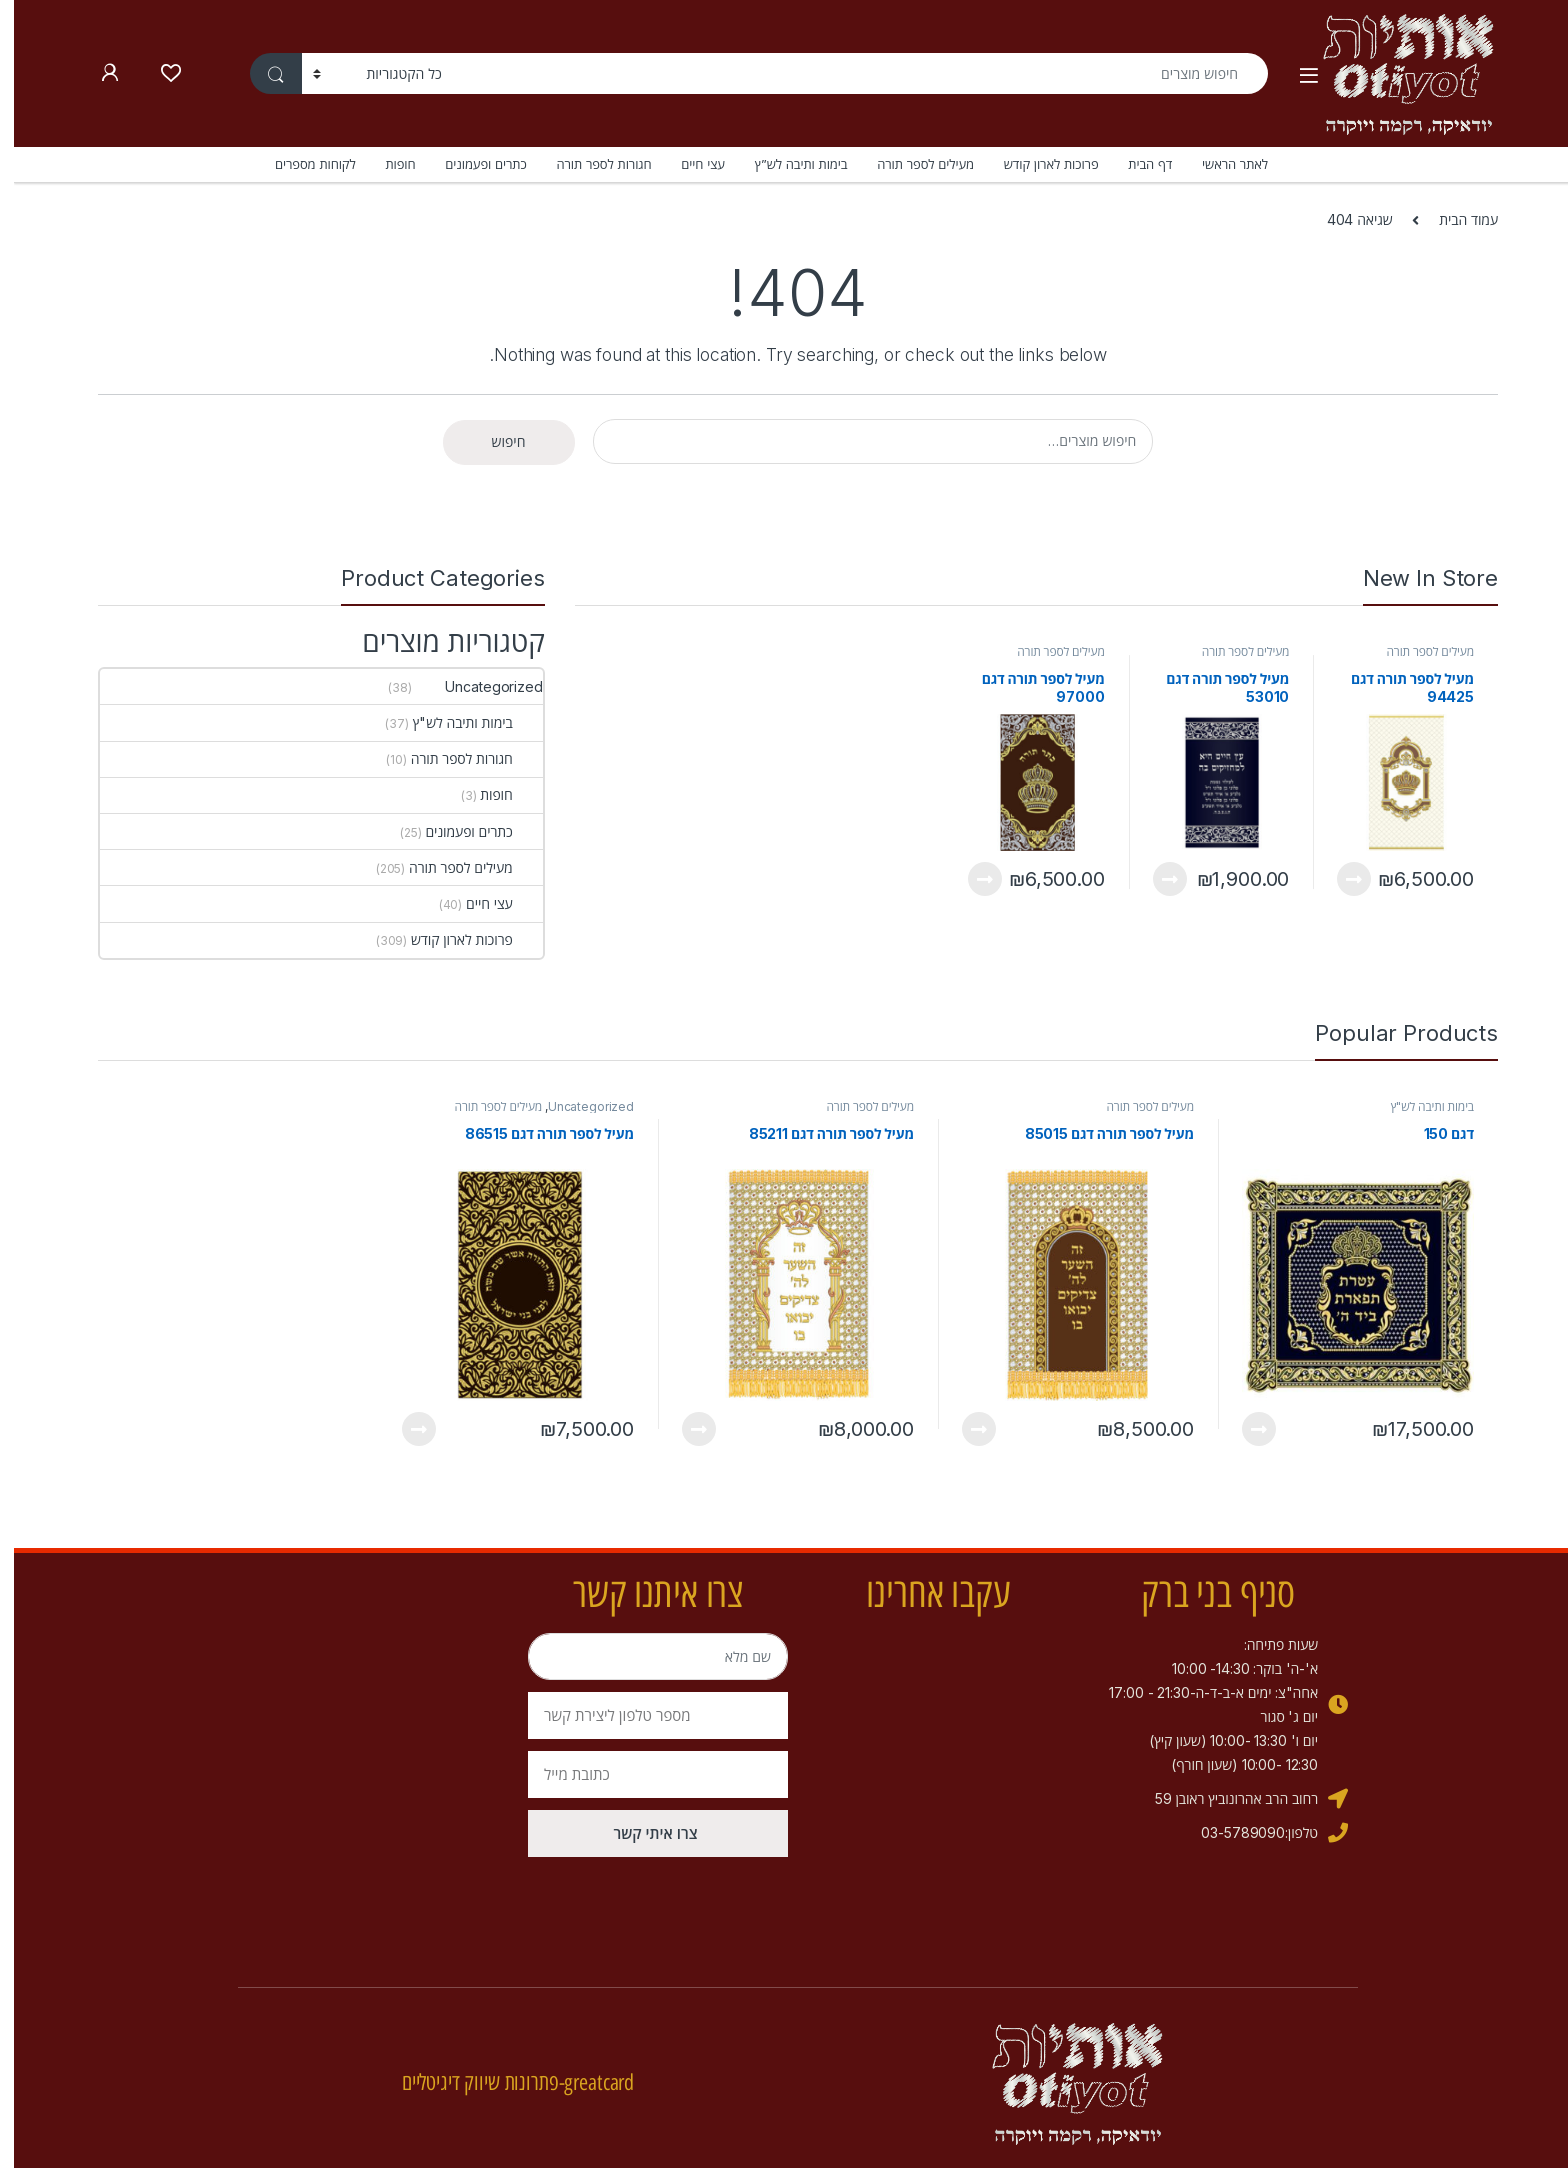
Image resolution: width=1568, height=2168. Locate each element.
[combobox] (846, 73)
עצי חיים (688, 164)
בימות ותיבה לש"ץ (464, 722)
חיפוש (495, 441)
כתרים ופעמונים (471, 164)
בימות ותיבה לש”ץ (787, 164)
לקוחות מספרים (301, 164)
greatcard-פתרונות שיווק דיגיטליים (504, 2082)
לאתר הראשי (1221, 164)
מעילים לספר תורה (911, 164)
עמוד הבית (1454, 219)
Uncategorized (464, 686)
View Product (1340, 879)
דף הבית (1136, 164)
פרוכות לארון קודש (1037, 164)
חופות (386, 164)
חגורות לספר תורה (589, 164)
